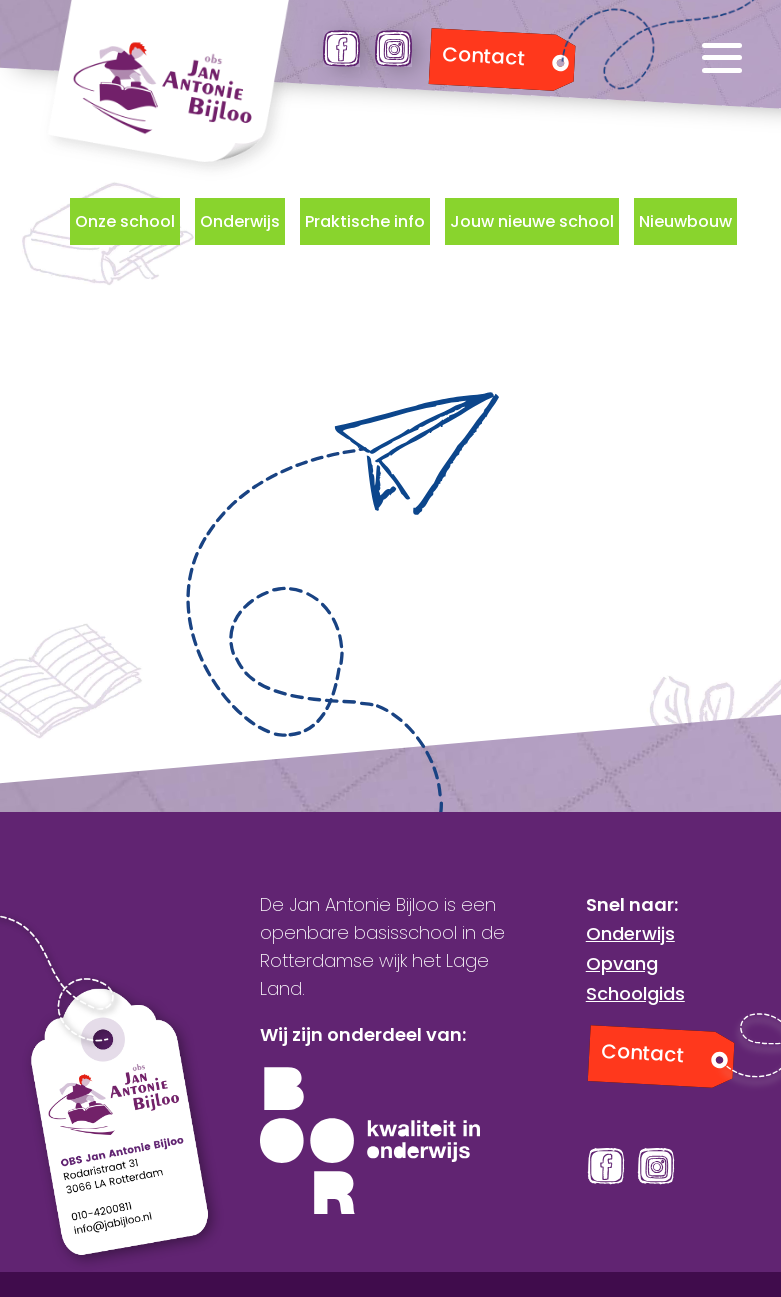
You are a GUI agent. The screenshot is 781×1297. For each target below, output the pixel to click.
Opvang (622, 963)
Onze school (125, 221)
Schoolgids (635, 993)
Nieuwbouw (685, 221)
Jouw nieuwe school (532, 221)
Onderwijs (240, 221)
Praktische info (365, 221)
